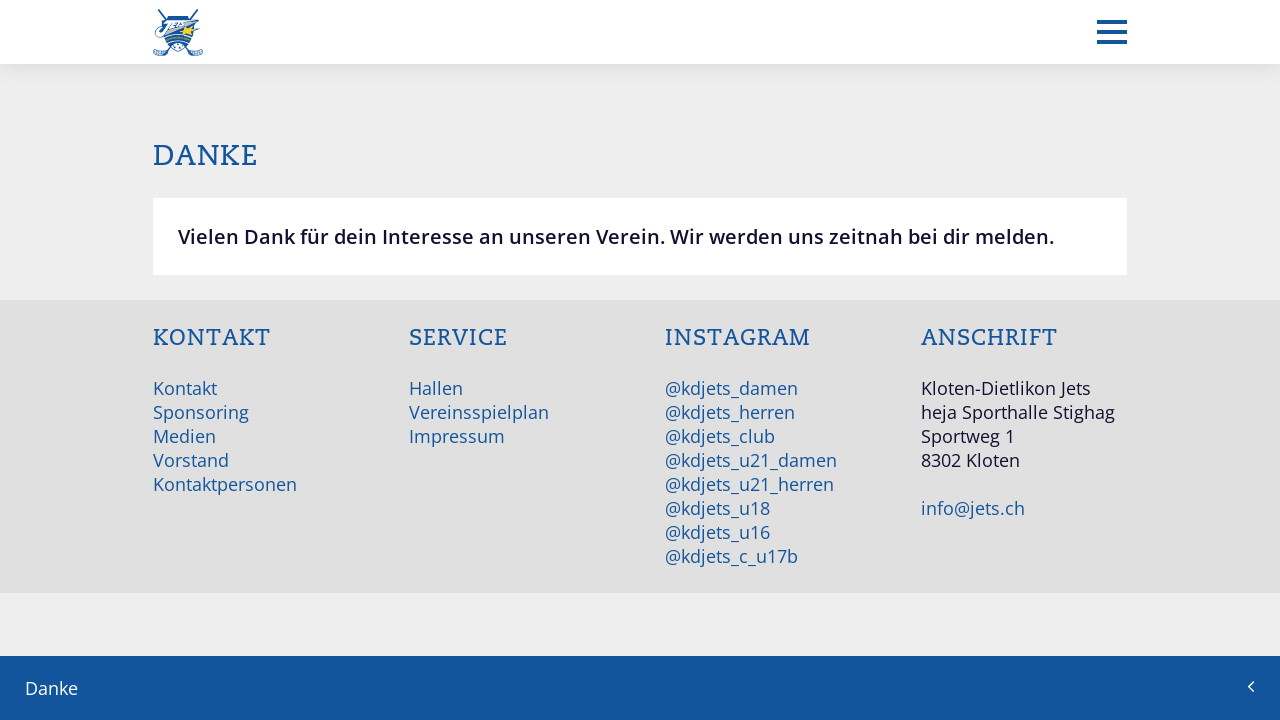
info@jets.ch (973, 508)
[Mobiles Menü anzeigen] (1112, 32)
